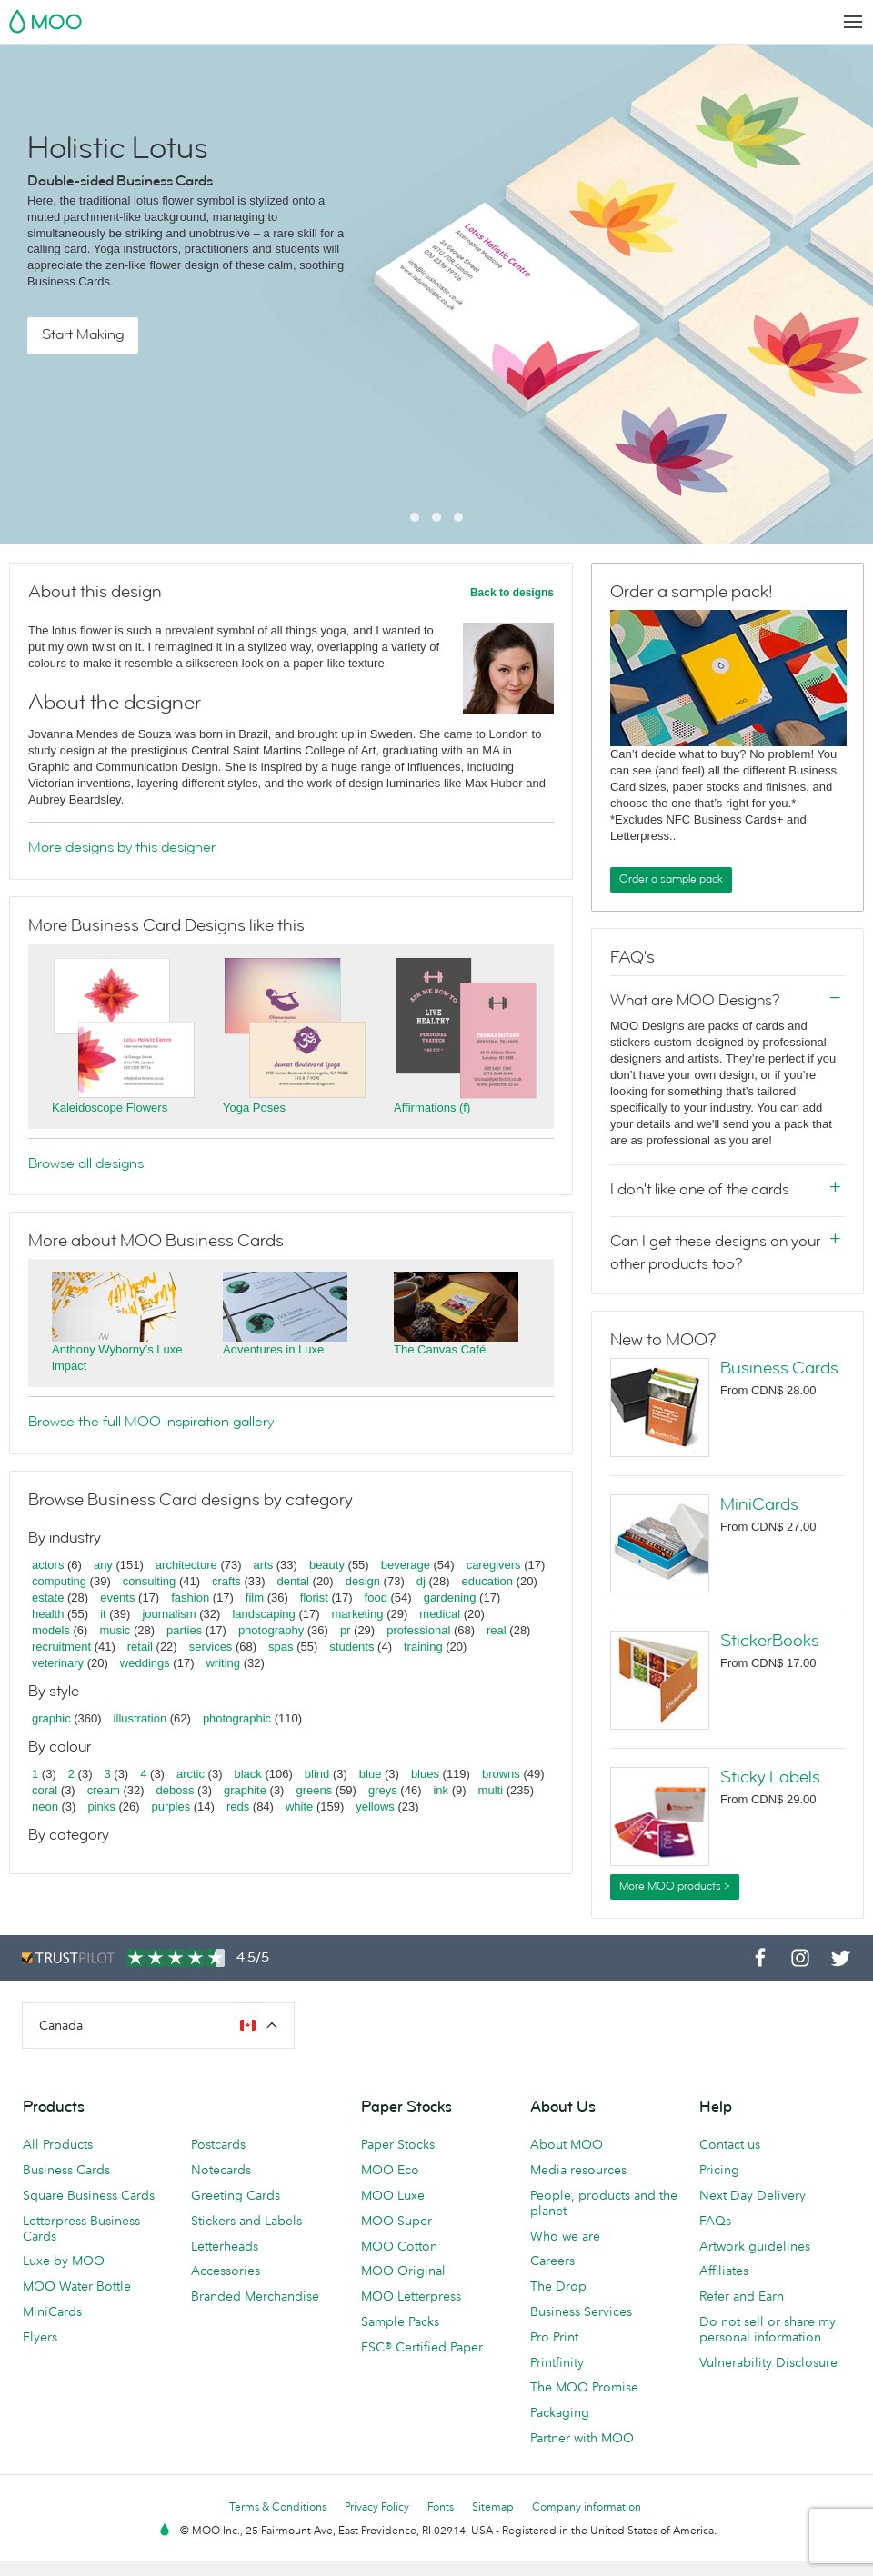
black (248, 1774)
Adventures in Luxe (273, 1349)
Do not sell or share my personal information (767, 2329)
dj (421, 1581)
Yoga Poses (254, 1107)
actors (48, 1565)
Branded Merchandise (255, 2296)
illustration (140, 1718)
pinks (101, 1806)
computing (59, 1581)
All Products (58, 2144)
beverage (405, 1565)
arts (264, 1565)
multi (490, 1790)
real (497, 1630)
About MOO (566, 2144)
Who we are (565, 2236)
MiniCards (759, 1504)
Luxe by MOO (64, 2260)
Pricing (719, 2170)
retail (140, 1646)
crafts (226, 1581)
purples (171, 1806)
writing (223, 1663)
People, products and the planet (603, 2203)
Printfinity (557, 2362)
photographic (237, 1718)
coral (44, 1790)
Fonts (440, 2506)
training (423, 1646)
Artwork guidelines (754, 2246)
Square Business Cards (89, 2195)
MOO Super (396, 2220)
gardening (450, 1597)
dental (293, 1581)
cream (103, 1790)
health (48, 1614)
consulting (149, 1581)
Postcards (218, 2144)
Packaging (559, 2412)
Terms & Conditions (277, 2506)
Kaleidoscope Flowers (109, 1107)
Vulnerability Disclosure (768, 2362)
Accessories (225, 2270)
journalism (169, 1614)
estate (48, 1597)
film (255, 1597)
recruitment (61, 1646)
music (114, 1630)
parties (184, 1630)
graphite (245, 1790)
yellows (375, 1806)
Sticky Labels (770, 1777)
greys (382, 1790)
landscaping (263, 1614)
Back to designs (512, 592)
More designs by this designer (122, 847)
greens (314, 1790)
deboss (175, 1790)
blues (425, 1774)
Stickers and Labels (246, 2220)
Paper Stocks (398, 2144)
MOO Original (403, 2270)
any (103, 1565)
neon (45, 1806)
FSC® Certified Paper (422, 2347)
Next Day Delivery (752, 2195)
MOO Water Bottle (77, 2286)
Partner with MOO (582, 2438)
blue (370, 1774)
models (51, 1630)
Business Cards (779, 1368)
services (211, 1646)
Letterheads (224, 2246)
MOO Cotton (399, 2246)
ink (440, 1790)
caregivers (494, 1565)
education (487, 1581)
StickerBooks (769, 1641)
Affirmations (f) (432, 1107)
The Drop (558, 2286)
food (376, 1597)
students (351, 1646)
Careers (552, 2260)
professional (418, 1630)
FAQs (715, 2220)
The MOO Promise (584, 2387)
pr (345, 1630)
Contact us (729, 2144)
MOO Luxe (393, 2195)
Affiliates (723, 2270)
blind (317, 1774)
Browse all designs (86, 1163)
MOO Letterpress (411, 2296)
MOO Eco (390, 2170)
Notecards (221, 2170)
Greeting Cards (235, 2195)
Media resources (578, 2170)
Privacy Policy (377, 2506)
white (299, 1806)
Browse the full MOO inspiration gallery (151, 1422)
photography (271, 1630)
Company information (586, 2506)
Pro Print (554, 2337)
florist (314, 1597)
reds (237, 1806)
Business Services (581, 2311)
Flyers (40, 2337)
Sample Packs (400, 2321)
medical (439, 1614)
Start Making (83, 334)
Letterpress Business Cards (81, 2228)
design (363, 1581)
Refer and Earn (741, 2296)
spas (280, 1646)
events (117, 1597)
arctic (190, 1774)
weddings (145, 1663)
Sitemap (493, 2506)
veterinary (58, 1663)
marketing (358, 1614)
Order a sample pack (671, 879)
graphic (51, 1718)
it (103, 1614)
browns (501, 1774)
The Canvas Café (440, 1349)
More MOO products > (674, 1886)
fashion (190, 1597)
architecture (186, 1565)
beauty (327, 1565)
